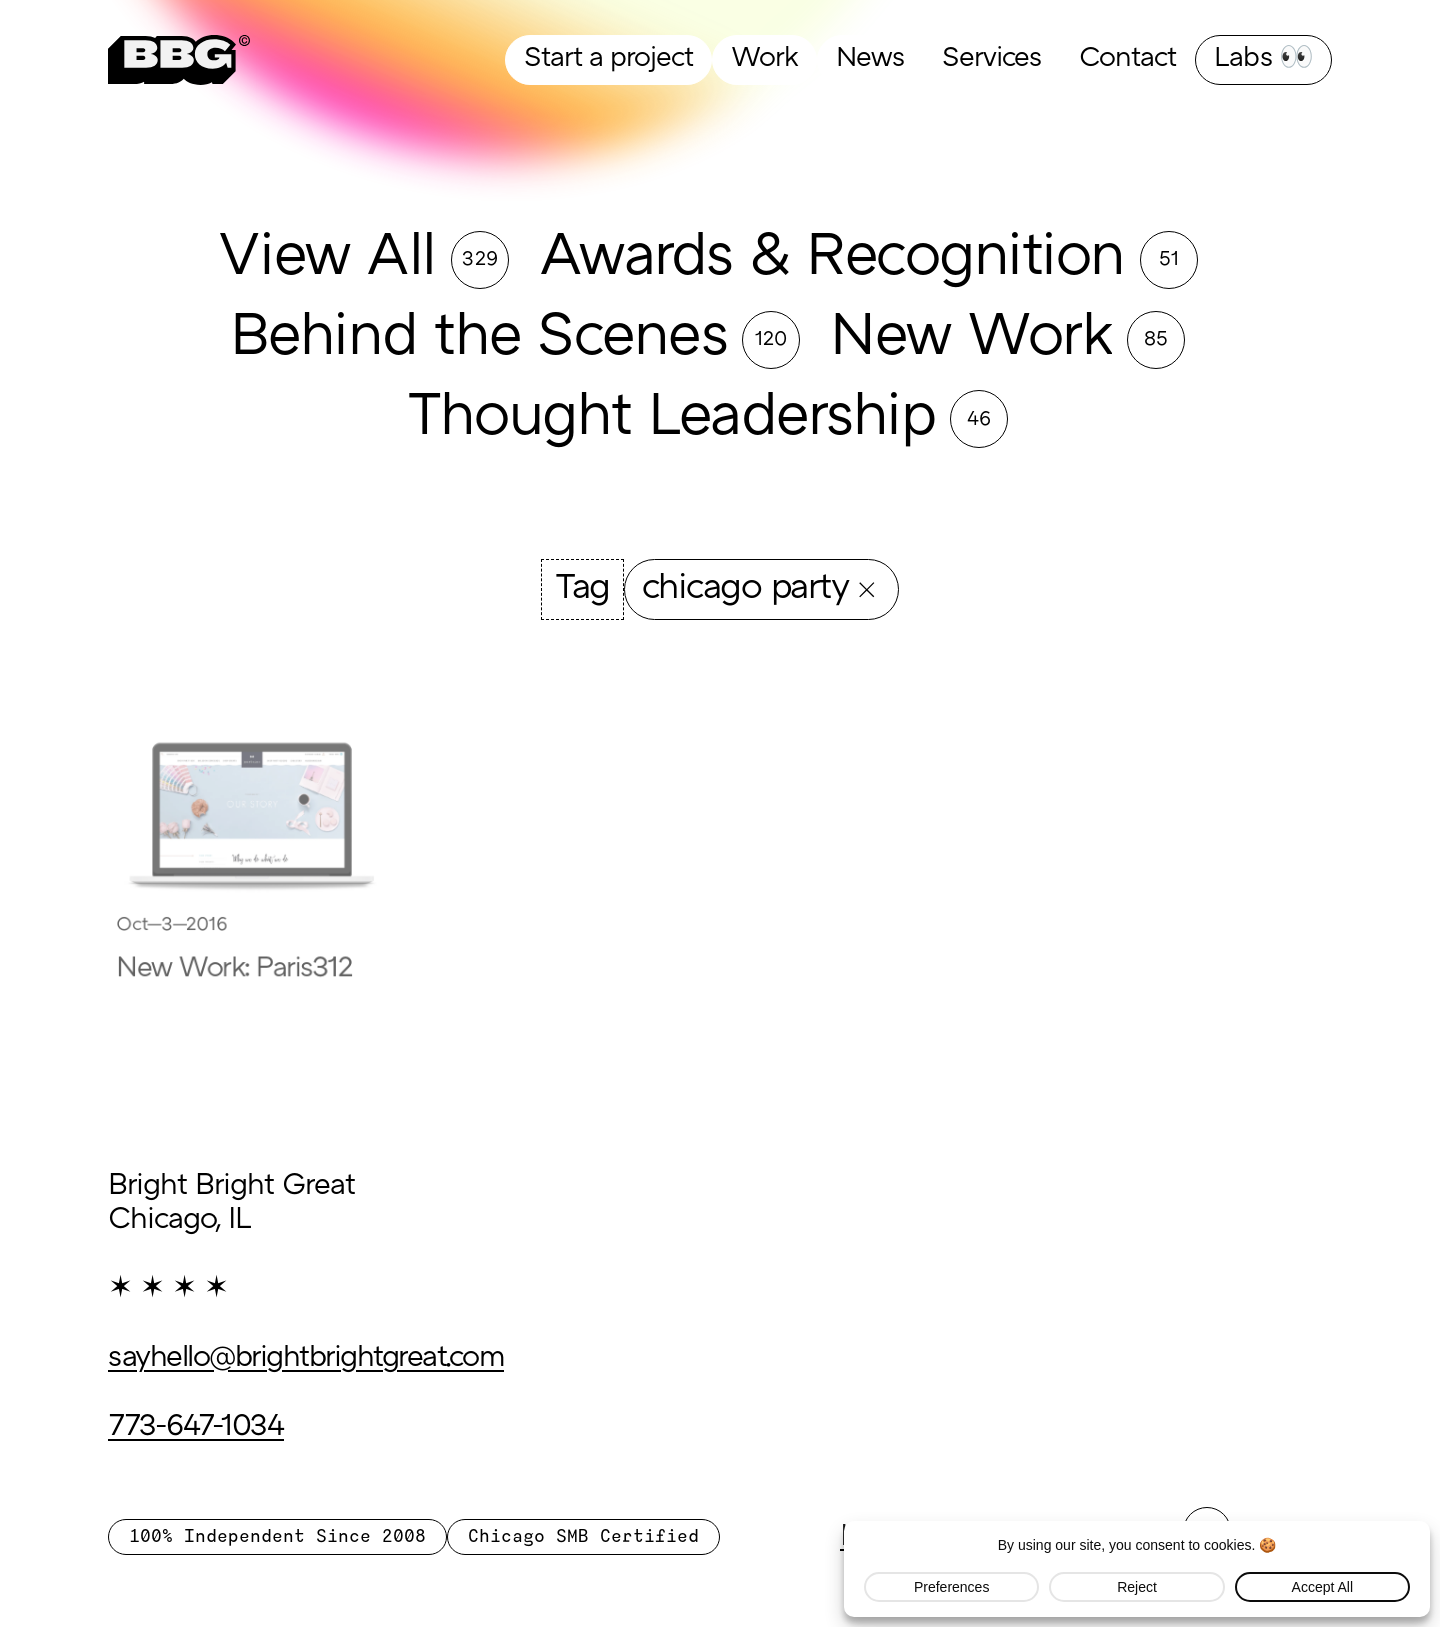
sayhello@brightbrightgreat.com (306, 1359)
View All (327, 259)
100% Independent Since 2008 (277, 1537)
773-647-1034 (196, 1428)
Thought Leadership (671, 419)
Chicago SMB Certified (583, 1537)
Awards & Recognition (832, 259)
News (870, 59)
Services (991, 59)
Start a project (608, 59)
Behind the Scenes (479, 339)
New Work (971, 339)
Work (764, 59)
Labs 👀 (1263, 59)
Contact (1127, 59)
